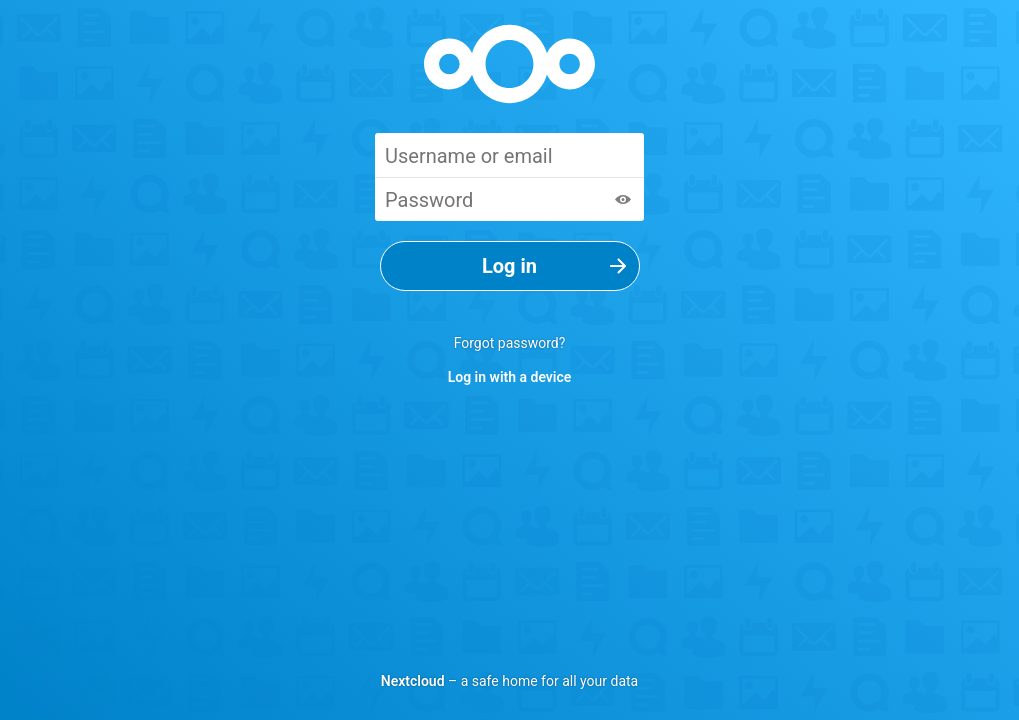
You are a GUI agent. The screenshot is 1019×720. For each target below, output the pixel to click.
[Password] (509, 199)
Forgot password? (510, 343)
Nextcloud (413, 681)
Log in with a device (510, 377)
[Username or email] (509, 155)
